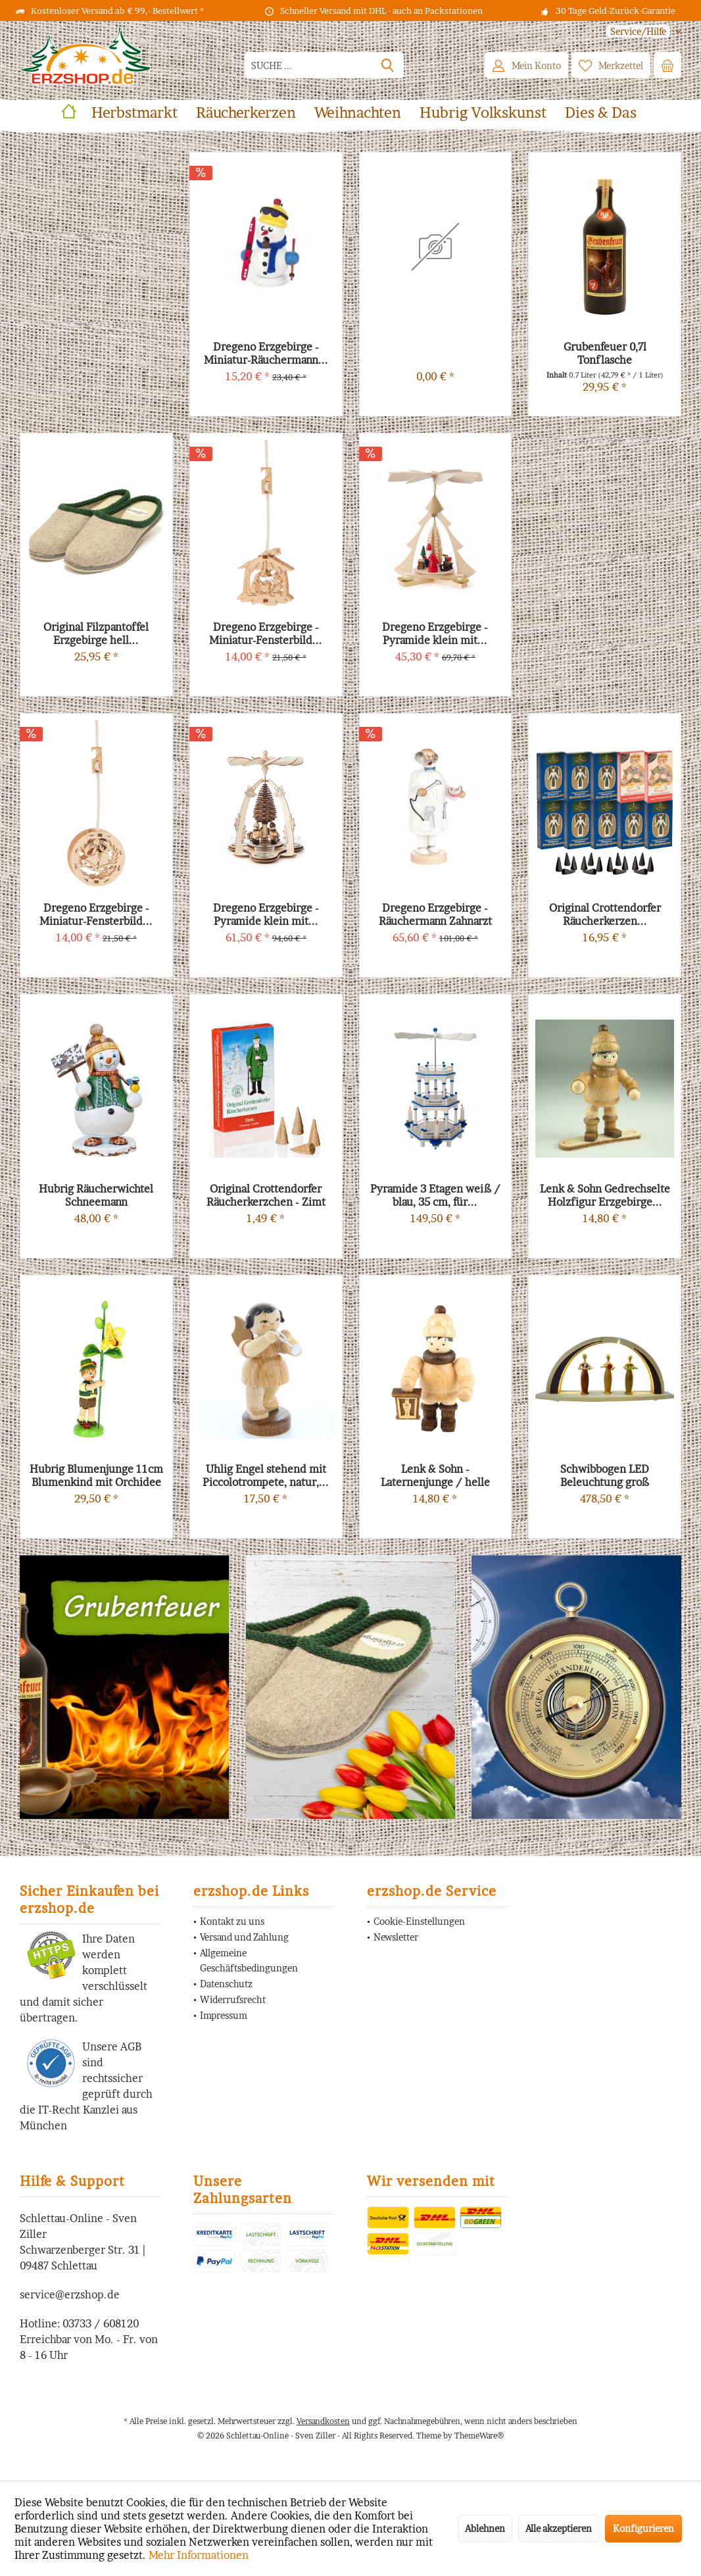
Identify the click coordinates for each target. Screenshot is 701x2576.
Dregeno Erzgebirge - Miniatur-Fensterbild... (96, 914)
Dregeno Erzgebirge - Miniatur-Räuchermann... (266, 353)
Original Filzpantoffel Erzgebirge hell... (96, 633)
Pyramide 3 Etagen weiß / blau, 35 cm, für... (435, 1195)
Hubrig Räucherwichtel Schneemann (96, 1195)
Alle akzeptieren (558, 2528)
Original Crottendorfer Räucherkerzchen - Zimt (266, 1195)
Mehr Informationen (199, 2555)
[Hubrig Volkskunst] (483, 113)
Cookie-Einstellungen (419, 1921)
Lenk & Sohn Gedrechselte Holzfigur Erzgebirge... (605, 1195)
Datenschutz (226, 1983)
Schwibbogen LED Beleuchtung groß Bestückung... (604, 1475)
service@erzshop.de (70, 2294)
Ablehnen (485, 2528)
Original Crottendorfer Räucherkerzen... (605, 914)
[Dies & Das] (601, 113)
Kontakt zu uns (232, 1921)
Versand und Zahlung (244, 1937)
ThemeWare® (479, 2435)
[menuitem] (638, 31)
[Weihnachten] (357, 113)
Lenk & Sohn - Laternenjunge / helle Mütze (435, 1475)
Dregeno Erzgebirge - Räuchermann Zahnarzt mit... (435, 914)
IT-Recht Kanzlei (78, 2109)
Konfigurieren (643, 2528)
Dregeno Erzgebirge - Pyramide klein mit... (266, 914)
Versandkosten (323, 2421)
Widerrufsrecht (233, 1999)
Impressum (223, 2015)
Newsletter (396, 1937)
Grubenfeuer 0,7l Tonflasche (605, 353)
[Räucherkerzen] (246, 113)
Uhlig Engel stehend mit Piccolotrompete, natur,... (266, 1475)
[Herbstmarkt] (134, 113)
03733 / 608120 (100, 2323)
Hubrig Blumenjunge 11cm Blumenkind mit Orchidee (96, 1475)
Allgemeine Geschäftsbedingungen (249, 1960)
